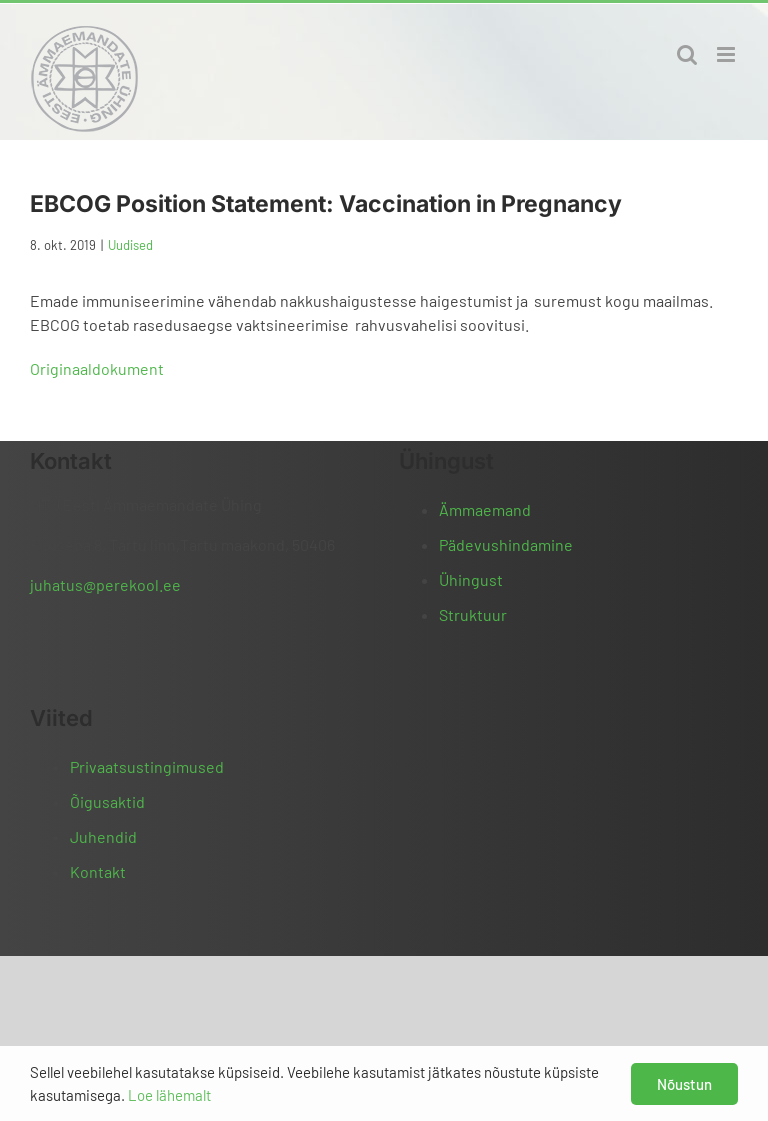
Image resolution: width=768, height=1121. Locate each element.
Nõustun (684, 1084)
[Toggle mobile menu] (727, 54)
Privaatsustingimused (147, 766)
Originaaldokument (97, 368)
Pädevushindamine (506, 544)
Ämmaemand (485, 509)
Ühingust (471, 579)
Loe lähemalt (169, 1095)
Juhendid (103, 836)
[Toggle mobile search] (687, 54)
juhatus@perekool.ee (105, 584)
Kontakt (98, 871)
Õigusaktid (107, 801)
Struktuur (473, 614)
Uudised (130, 245)
